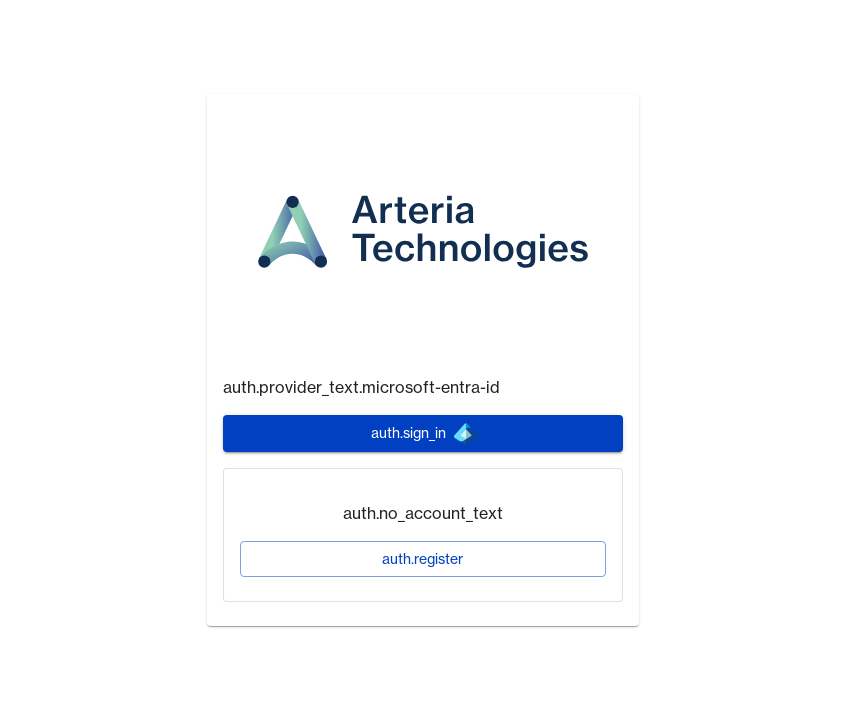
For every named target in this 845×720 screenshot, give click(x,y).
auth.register (422, 558)
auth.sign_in (424, 434)
